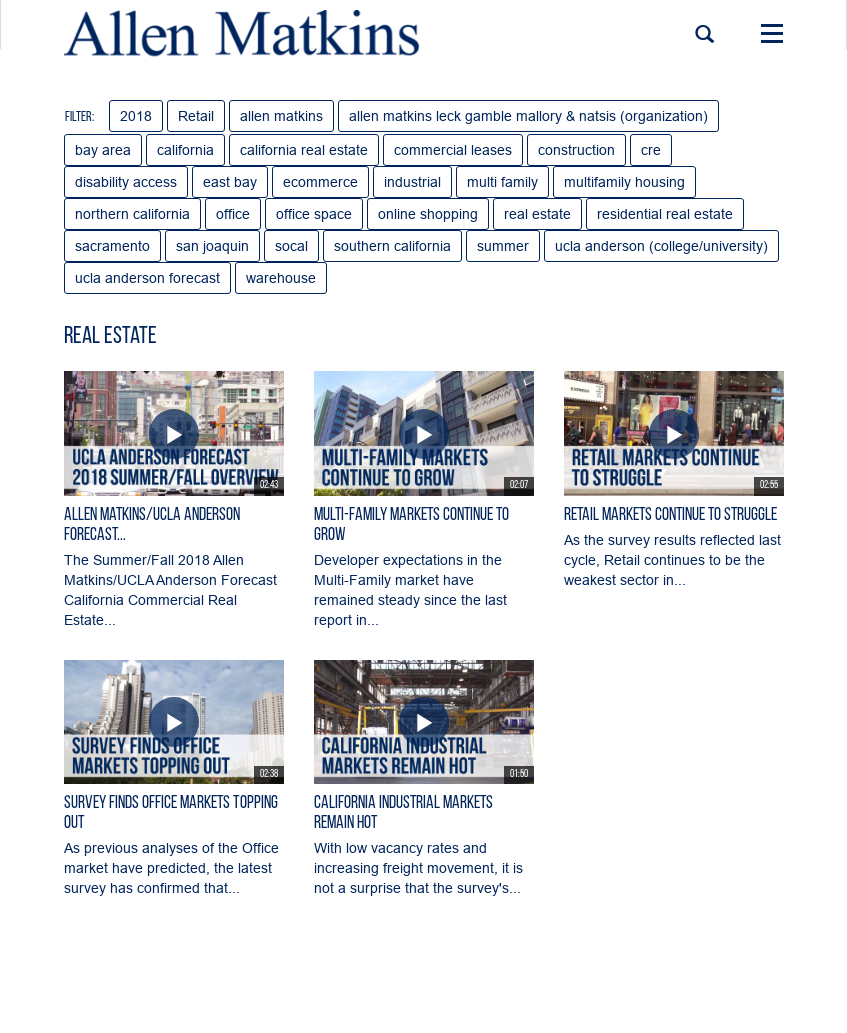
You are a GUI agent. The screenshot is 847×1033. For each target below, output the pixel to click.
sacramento (112, 246)
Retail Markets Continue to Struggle (670, 515)
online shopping (428, 214)
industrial (412, 182)
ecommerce (320, 182)
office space (314, 214)
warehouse (281, 278)
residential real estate (665, 214)
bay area (103, 150)
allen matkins (281, 116)
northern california (132, 214)
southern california (392, 246)
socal (291, 246)
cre (651, 150)
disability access (126, 182)
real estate (537, 214)
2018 (136, 116)
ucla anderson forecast (147, 278)
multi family (502, 182)
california (185, 150)
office (233, 214)
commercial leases (453, 150)
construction (576, 150)
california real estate (304, 150)
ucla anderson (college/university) (661, 246)
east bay (230, 182)
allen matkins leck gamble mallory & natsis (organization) (528, 116)
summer (503, 246)
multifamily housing (624, 182)
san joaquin (212, 246)
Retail (196, 116)
